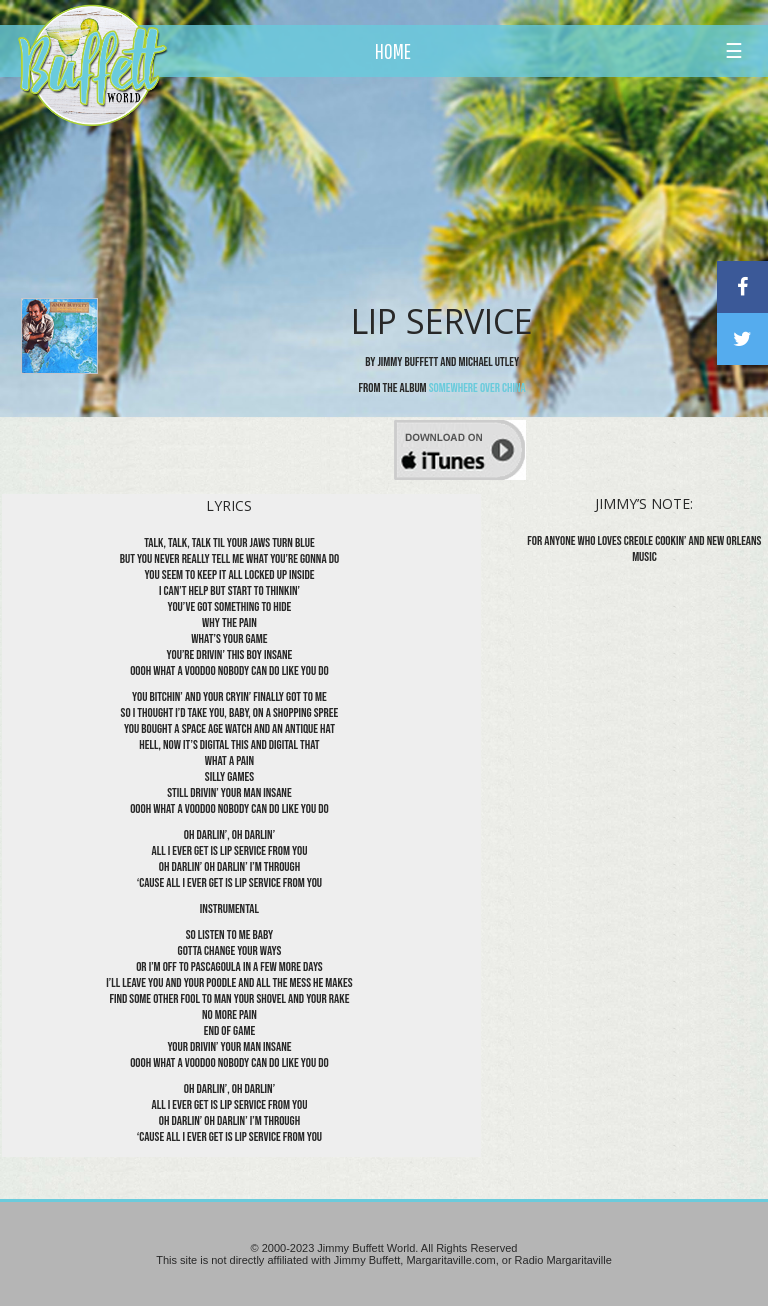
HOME (393, 51)
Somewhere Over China (477, 388)
